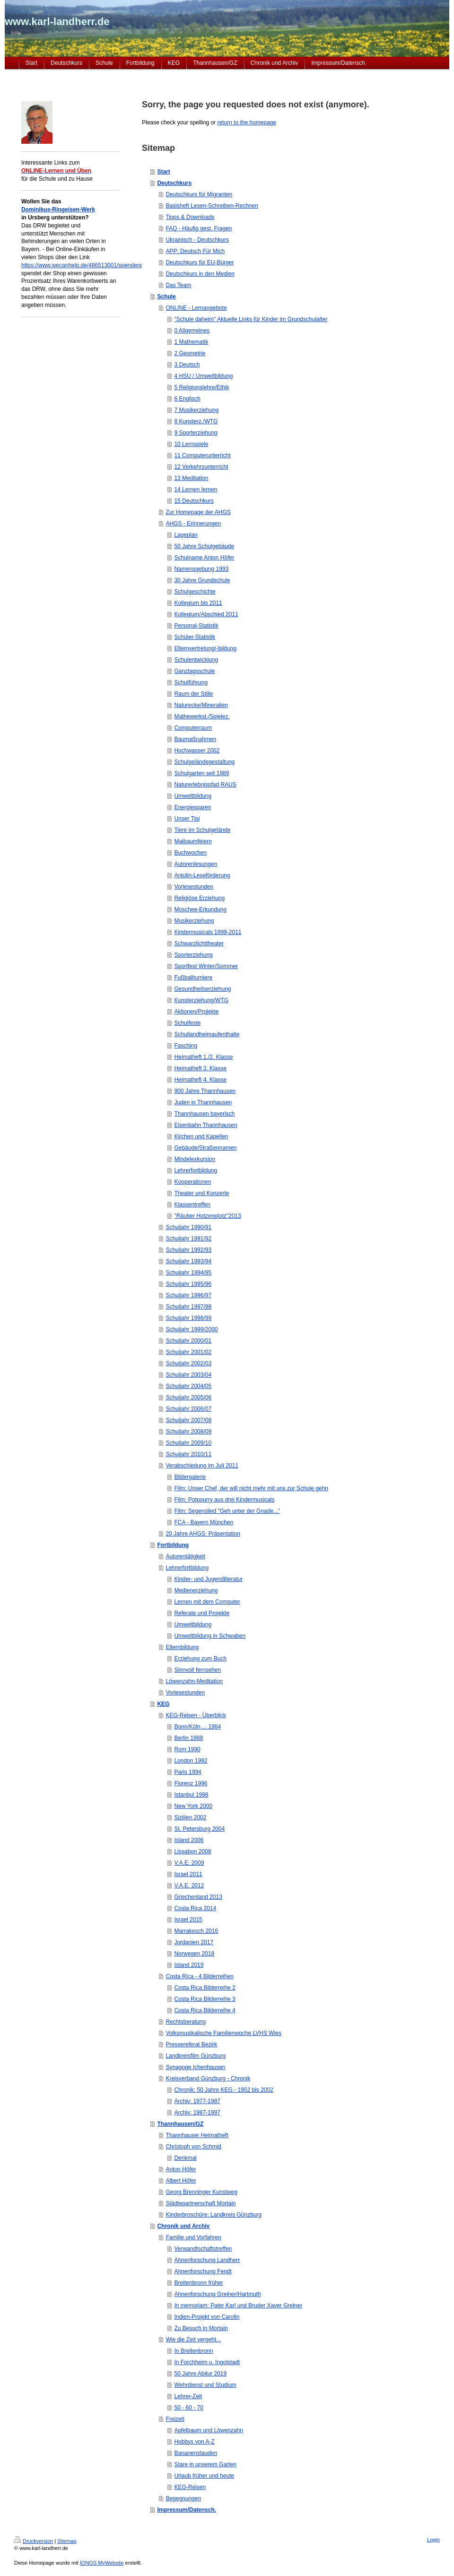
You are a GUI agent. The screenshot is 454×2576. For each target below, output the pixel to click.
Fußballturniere (193, 977)
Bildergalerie (190, 1477)
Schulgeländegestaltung (204, 762)
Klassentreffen (192, 1204)
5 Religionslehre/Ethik (201, 387)
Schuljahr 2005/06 (188, 1397)
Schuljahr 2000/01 (188, 1340)
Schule (166, 296)
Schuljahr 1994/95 (188, 1272)
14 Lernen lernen (195, 489)
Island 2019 (188, 1965)
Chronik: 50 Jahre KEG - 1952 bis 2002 (223, 2090)
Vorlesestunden (193, 886)
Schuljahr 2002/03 (188, 1363)
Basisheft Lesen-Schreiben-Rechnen (212, 205)
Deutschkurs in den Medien (200, 274)
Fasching (185, 1045)
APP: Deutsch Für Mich (195, 251)
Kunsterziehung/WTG (201, 1000)
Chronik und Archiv (183, 2226)
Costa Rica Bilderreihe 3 (204, 1999)
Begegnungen (183, 2498)
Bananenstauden (195, 2453)
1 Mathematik (191, 342)
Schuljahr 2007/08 (188, 1420)
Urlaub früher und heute (204, 2475)
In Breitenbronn (193, 2351)
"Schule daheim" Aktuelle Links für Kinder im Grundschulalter (250, 319)
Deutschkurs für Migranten (199, 194)
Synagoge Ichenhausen (195, 2067)
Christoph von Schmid (193, 2146)
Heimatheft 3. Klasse (200, 1068)
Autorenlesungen (195, 864)
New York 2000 (193, 1806)
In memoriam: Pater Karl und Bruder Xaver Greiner (238, 2305)
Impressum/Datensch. (186, 2509)
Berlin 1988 (188, 1738)
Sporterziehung (193, 955)
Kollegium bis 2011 (198, 603)
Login (433, 2539)
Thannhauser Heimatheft (197, 2135)
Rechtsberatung (186, 2021)
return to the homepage (246, 122)
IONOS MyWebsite (102, 2563)
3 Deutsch (187, 364)
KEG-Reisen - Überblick (196, 1715)
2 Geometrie (189, 353)
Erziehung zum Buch (200, 1658)
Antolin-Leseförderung (202, 875)
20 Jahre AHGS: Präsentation (203, 1533)
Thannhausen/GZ (180, 2124)
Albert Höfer (181, 2180)
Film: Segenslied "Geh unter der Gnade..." (227, 1511)
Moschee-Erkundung (200, 909)
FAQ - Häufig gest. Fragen (199, 228)
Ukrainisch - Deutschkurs (197, 239)
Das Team (178, 285)
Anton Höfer (181, 2169)
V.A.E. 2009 (189, 1863)
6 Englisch (187, 398)
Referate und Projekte (201, 1613)
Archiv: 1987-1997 (197, 2112)
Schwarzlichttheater (199, 943)
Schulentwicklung (196, 659)
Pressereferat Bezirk (191, 2044)
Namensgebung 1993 (201, 569)
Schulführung (191, 682)
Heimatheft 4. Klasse (200, 1079)
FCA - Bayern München (203, 1522)
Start (163, 171)
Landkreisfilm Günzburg (196, 2055)
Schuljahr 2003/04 (188, 1374)
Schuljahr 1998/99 (188, 1318)
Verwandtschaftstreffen (203, 2248)
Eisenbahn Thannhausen (205, 1125)
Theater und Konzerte (201, 1193)
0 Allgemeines (192, 330)
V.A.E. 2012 (189, 1885)
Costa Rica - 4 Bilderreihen (199, 1976)
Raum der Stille (193, 693)
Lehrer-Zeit (188, 2396)
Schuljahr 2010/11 (188, 1454)
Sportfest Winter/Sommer (206, 966)
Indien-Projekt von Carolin (206, 2317)
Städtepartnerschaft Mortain (201, 2203)
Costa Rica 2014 (195, 1908)
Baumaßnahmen (195, 739)
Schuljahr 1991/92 (188, 1238)
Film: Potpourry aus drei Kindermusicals (224, 1499)
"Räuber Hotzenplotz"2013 (207, 1216)
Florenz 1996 (190, 1783)
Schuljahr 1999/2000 (192, 1329)
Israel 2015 (188, 1919)
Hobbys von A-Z (194, 2441)
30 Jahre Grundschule (202, 580)
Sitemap (66, 2541)
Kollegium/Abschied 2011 (206, 614)
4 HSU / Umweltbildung (203, 376)
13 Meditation (191, 478)
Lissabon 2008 (192, 1851)
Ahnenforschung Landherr (207, 2260)
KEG (163, 1704)
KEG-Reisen (190, 2487)
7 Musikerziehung (196, 410)
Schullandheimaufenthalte (206, 1034)
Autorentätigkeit (185, 1556)
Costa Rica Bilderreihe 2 (204, 1987)
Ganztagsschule (194, 671)
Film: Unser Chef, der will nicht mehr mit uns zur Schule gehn (251, 1488)
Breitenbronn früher (198, 2282)
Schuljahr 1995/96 (188, 1284)
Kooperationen (192, 1182)
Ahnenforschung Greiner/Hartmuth (217, 2294)
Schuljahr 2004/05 (188, 1386)
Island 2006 (188, 1840)
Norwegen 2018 (194, 1953)
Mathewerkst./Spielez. (201, 716)
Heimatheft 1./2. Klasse (203, 1057)
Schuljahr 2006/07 (188, 1409)
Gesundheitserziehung (202, 989)
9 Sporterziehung (195, 432)
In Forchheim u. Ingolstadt (207, 2362)
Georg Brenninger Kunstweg (201, 2192)
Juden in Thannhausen (203, 1102)
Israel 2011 (188, 1874)
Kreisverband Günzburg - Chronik (208, 2078)
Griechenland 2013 (198, 1897)
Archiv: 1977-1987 (197, 2101)
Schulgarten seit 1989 (201, 773)
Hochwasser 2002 (196, 750)
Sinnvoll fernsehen (197, 1670)
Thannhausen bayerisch (204, 1113)
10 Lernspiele (191, 444)
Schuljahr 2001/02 (188, 1352)
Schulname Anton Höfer (204, 557)
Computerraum (193, 728)
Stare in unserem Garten (205, 2464)
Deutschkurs (174, 183)
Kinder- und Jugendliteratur (208, 1579)
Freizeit (175, 2419)
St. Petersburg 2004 (199, 1828)
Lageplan (185, 535)
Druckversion (33, 2541)
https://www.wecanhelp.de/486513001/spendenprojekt (89, 265)
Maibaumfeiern (192, 841)
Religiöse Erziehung (199, 898)
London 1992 (190, 1760)
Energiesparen (192, 807)
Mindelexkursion (194, 1159)
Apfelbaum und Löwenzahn (208, 2430)
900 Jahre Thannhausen (205, 1091)
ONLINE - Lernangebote (196, 308)
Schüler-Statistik (194, 637)
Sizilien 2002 (190, 1817)
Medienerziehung (196, 1590)
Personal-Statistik (196, 625)
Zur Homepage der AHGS (198, 512)
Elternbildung (182, 1647)
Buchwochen (190, 852)
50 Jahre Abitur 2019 (200, 2373)
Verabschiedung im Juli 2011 (202, 1465)
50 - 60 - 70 (188, 2407)
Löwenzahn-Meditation (194, 1681)
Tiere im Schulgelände (202, 830)
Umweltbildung (192, 796)
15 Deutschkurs (193, 501)
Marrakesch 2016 (196, 1931)
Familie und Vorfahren (193, 2237)
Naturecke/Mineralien (200, 705)
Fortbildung (173, 1545)
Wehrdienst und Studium (205, 2385)
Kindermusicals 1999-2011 (207, 932)
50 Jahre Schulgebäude (204, 546)
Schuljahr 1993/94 (188, 1261)
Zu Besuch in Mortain (200, 2328)
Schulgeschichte (194, 591)
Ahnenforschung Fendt (202, 2271)
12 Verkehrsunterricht (201, 466)
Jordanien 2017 (193, 1942)
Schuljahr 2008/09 (188, 1431)
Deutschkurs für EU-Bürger (200, 262)
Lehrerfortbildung (195, 1170)
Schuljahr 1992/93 (188, 1250)
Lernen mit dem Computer (207, 1601)
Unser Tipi (187, 818)
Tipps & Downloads (190, 217)
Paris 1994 (187, 1772)
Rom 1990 (187, 1749)
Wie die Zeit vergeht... (193, 2339)
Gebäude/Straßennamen (205, 1147)
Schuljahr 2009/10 (188, 1443)
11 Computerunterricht (202, 455)
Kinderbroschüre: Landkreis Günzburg (214, 2214)
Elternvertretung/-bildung (205, 648)
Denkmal (185, 2158)
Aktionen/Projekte (196, 1011)
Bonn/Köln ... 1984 (197, 1726)
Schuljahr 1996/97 (188, 1295)
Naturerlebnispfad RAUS (205, 784)
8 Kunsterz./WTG (196, 421)
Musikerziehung (194, 920)
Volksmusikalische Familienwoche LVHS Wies (223, 2033)
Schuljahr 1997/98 (188, 1306)
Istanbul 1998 (191, 1794)
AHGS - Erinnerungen (193, 523)
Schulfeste (187, 1023)
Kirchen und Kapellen (201, 1136)
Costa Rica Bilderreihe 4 (204, 2010)
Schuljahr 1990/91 (188, 1227)
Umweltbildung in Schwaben (209, 1636)
